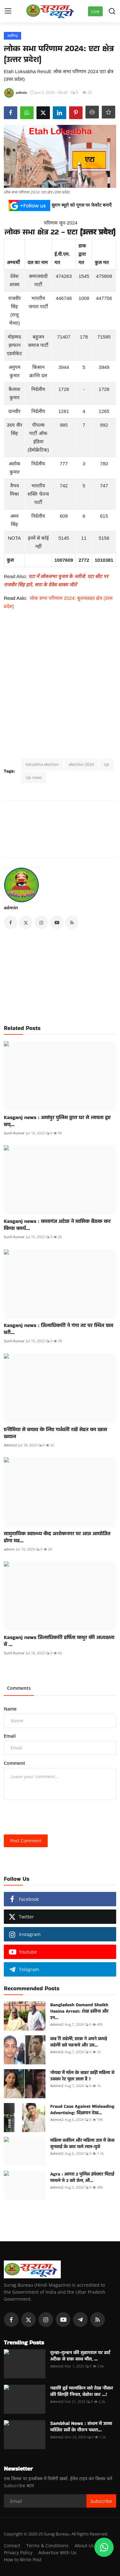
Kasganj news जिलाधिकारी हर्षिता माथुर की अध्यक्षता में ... (59, 1641)
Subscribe (101, 2501)
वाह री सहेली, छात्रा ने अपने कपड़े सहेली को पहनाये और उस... (78, 2041)
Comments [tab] (19, 1688)
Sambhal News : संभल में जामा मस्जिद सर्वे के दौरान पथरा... (81, 2426)
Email (10, 1736)
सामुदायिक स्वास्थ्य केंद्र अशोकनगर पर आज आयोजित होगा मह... (57, 1537)
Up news (34, 777)
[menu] (8, 11)
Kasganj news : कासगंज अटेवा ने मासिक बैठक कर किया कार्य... (57, 1225)
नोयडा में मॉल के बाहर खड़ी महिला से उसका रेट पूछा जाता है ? (82, 2075)
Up (106, 764)
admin (11, 907)
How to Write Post (23, 2560)
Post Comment (25, 1841)
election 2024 (81, 764)
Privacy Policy (18, 2552)
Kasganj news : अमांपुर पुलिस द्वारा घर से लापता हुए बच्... (57, 1121)
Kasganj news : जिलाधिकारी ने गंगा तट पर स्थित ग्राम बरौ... (58, 1329)
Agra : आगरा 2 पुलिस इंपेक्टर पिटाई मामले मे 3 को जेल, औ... (82, 2177)
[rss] (97, 2319)
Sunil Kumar (14, 1133)
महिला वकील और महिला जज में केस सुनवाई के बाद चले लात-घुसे (82, 2143)
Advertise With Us (57, 2552)
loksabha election (42, 764)
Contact (12, 2545)
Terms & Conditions (47, 2545)
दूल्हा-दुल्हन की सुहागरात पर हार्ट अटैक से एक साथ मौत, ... (80, 2355)
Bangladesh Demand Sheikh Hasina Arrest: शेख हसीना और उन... (79, 2011)
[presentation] (52, 1817)
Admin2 (10, 1445)
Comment (14, 1763)
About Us (84, 2545)
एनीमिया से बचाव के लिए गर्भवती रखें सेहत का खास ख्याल (55, 1433)
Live (95, 11)
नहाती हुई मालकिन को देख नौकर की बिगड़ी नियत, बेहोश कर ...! (81, 2391)
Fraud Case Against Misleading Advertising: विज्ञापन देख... (82, 2109)
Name (10, 1709)
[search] (112, 11)
